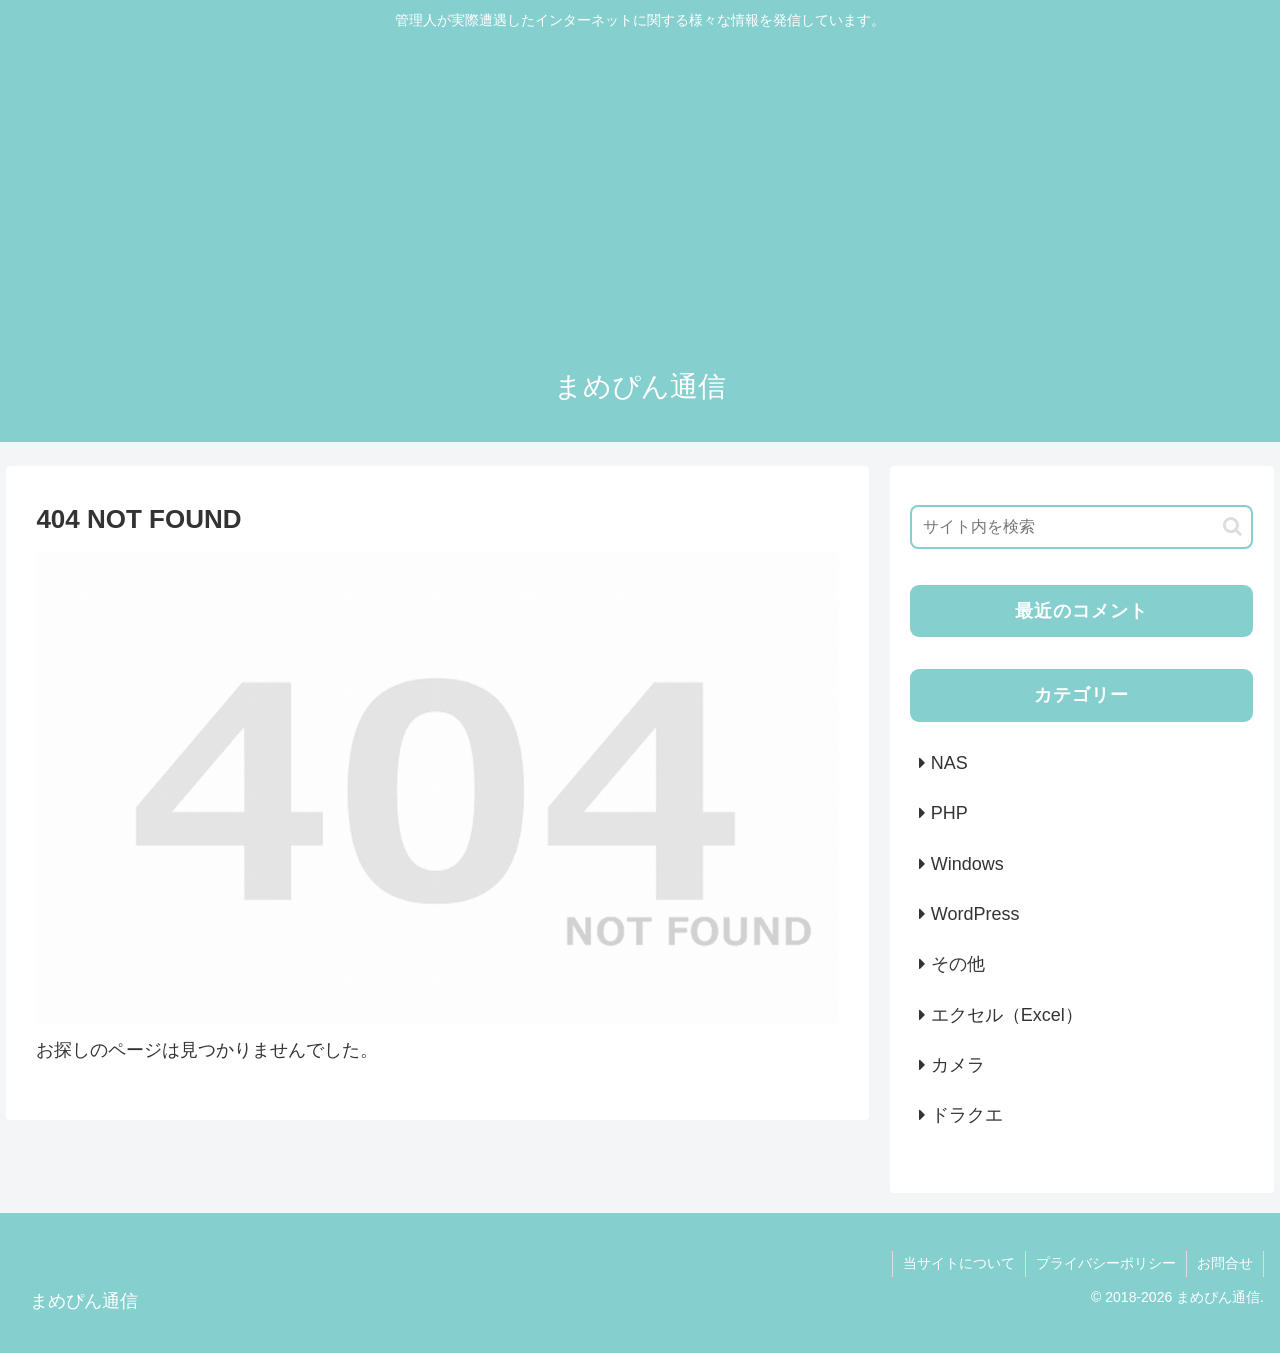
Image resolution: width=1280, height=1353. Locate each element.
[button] (1232, 526)
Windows (967, 864)
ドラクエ (967, 1115)
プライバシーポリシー (1106, 1263)
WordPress (975, 914)
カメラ (958, 1065)
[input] (1082, 527)
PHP (949, 813)
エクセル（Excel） (1007, 1015)
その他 (958, 964)
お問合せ (1225, 1263)
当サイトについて (959, 1263)
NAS (949, 763)
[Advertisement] (640, 192)
